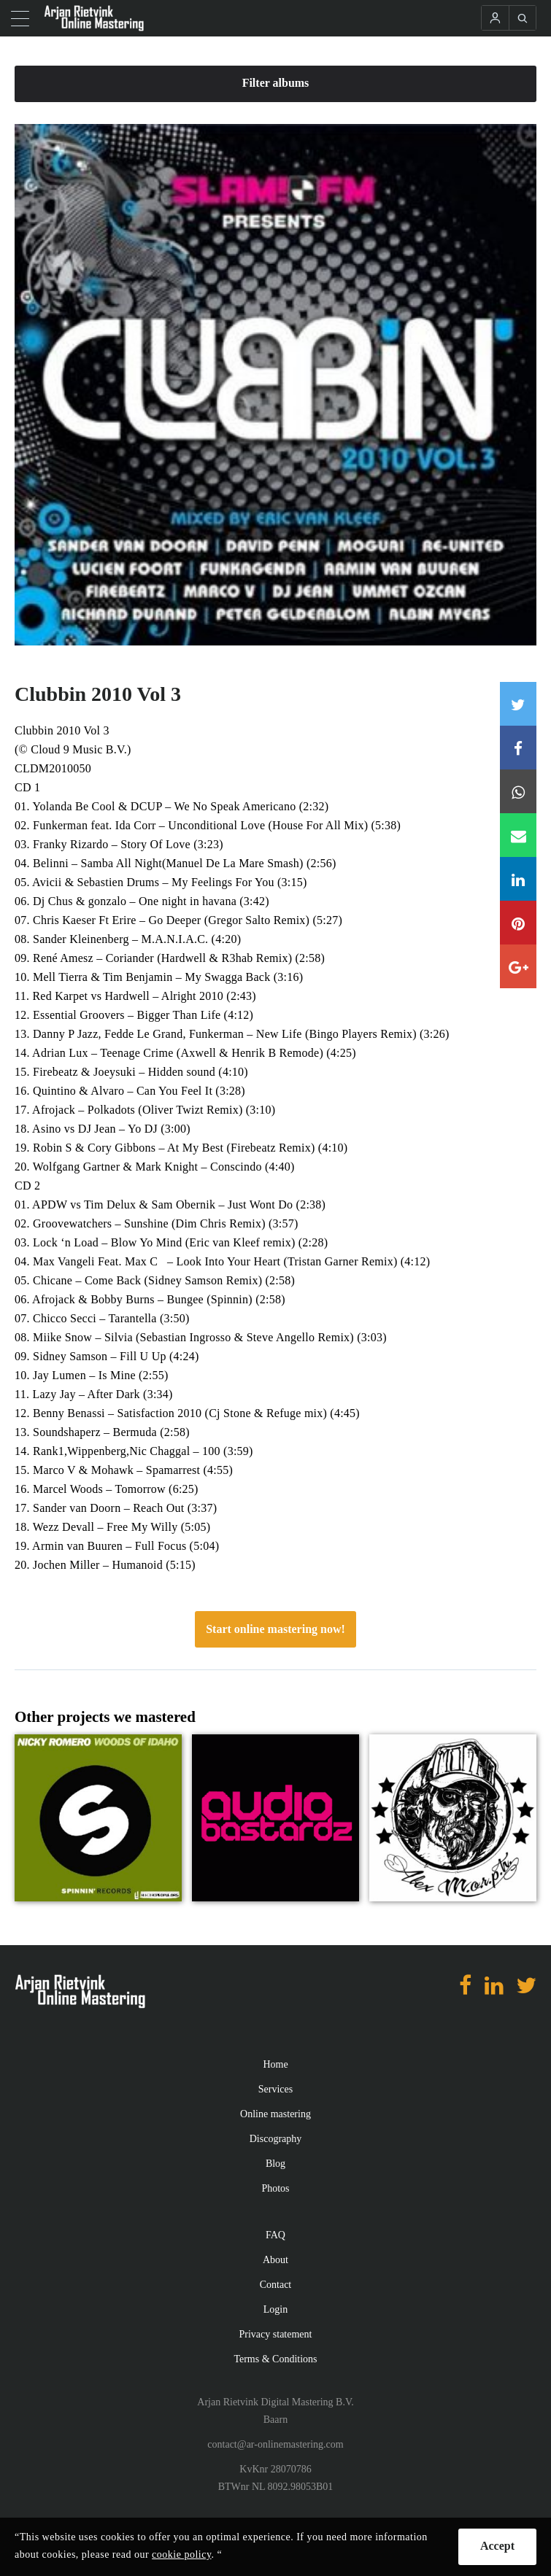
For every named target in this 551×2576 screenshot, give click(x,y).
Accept (497, 2546)
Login (275, 2309)
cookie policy (181, 2554)
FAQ (275, 2235)
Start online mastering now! (275, 1629)
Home (275, 2064)
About (275, 2259)
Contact (276, 2284)
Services (275, 2089)
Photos (275, 2188)
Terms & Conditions (275, 2359)
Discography (276, 2138)
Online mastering (275, 2113)
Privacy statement (275, 2334)
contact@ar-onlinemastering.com (275, 2444)
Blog (275, 2163)
